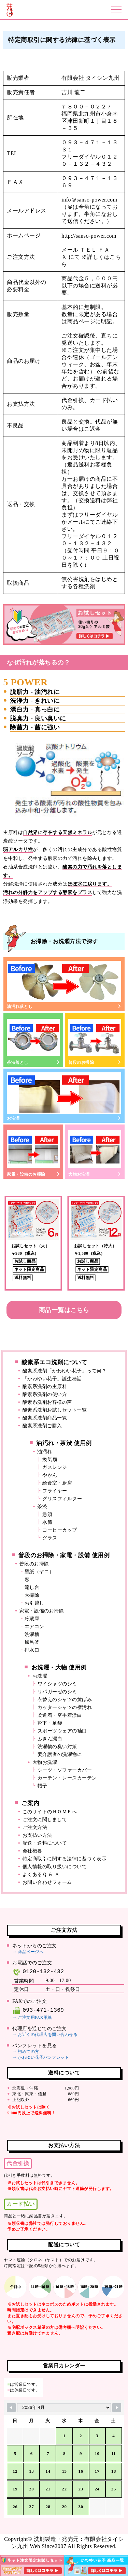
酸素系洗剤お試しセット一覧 (55, 1410)
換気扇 (49, 1459)
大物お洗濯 (94, 1152)
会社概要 (32, 1850)
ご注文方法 (35, 1827)
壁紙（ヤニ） (39, 1571)
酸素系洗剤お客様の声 (47, 1402)
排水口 (32, 1650)
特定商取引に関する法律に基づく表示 (65, 1858)
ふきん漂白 (50, 1738)
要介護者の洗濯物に (60, 1754)
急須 (47, 1514)
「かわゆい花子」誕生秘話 (52, 1378)
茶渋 (42, 1506)
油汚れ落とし (64, 985)
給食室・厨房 (57, 1483)
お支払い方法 (37, 1835)
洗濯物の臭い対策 (57, 1746)
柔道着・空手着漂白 (60, 1715)
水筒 (47, 1522)
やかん (49, 1475)
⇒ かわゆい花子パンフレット (40, 2057)
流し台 (32, 1587)
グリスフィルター (62, 1498)
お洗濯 (64, 1096)
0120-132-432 (38, 1972)
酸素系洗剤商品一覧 (45, 1417)
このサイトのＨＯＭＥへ (50, 1811)
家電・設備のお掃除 (33, 1152)
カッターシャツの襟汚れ (65, 1707)
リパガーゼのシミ (57, 1691)
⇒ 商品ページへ (27, 1951)
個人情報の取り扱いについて (55, 1866)
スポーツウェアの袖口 (62, 1730)
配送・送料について (45, 1843)
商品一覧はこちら (64, 1310)
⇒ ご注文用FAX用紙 (32, 2017)
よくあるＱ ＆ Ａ (41, 1874)
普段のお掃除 (94, 1040)
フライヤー (54, 1490)
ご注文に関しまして (45, 1819)
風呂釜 (32, 1642)
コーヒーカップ (59, 1530)
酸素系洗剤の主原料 (45, 1386)
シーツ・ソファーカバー (65, 1770)
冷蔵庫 (32, 1618)
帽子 (42, 1785)
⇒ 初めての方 (25, 2051)
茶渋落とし (33, 1040)
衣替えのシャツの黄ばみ (65, 1699)
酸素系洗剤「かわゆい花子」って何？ (65, 1370)
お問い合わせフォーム (47, 1882)
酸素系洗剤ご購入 (42, 1425)
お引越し (34, 1603)
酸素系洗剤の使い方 (45, 1394)
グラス (49, 1537)
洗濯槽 (32, 1634)
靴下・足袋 (50, 1723)
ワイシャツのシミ (57, 1683)
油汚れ (44, 1451)
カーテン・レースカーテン (67, 1778)
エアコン (34, 1626)
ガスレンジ (54, 1467)
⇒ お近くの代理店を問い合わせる (44, 2034)
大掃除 (32, 1595)
